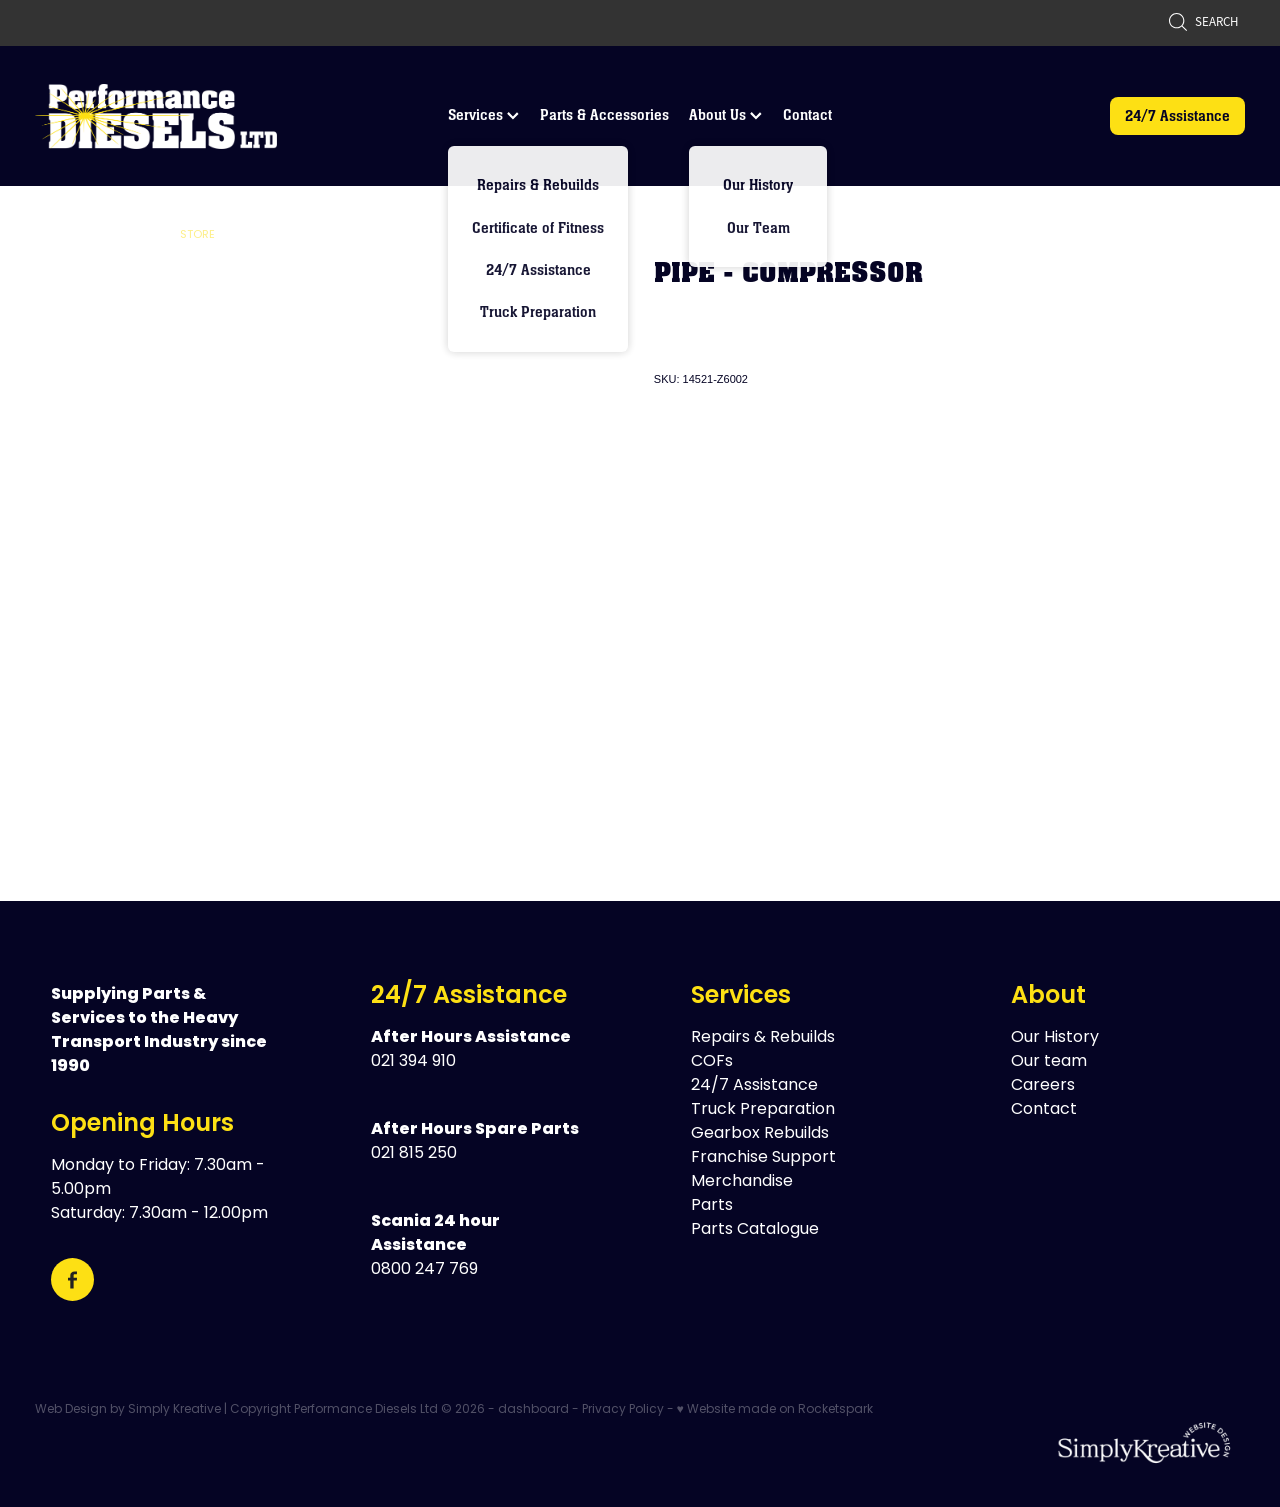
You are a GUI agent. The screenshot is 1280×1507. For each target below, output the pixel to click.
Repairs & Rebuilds (763, 1038)
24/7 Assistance (1177, 115)
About (1048, 997)
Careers (1043, 1086)
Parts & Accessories (604, 114)
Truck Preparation (763, 1110)
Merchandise (742, 1182)
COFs (712, 1062)
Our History (1055, 1038)
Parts (712, 1206)
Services (483, 114)
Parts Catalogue (755, 1230)
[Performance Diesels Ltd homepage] (156, 116)
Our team (1049, 1062)
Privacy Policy (623, 1410)
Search (1203, 21)
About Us (725, 114)
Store (197, 235)
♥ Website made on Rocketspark (775, 1410)
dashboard (533, 1410)
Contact (807, 114)
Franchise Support (763, 1158)
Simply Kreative (174, 1410)
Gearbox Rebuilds (760, 1134)
